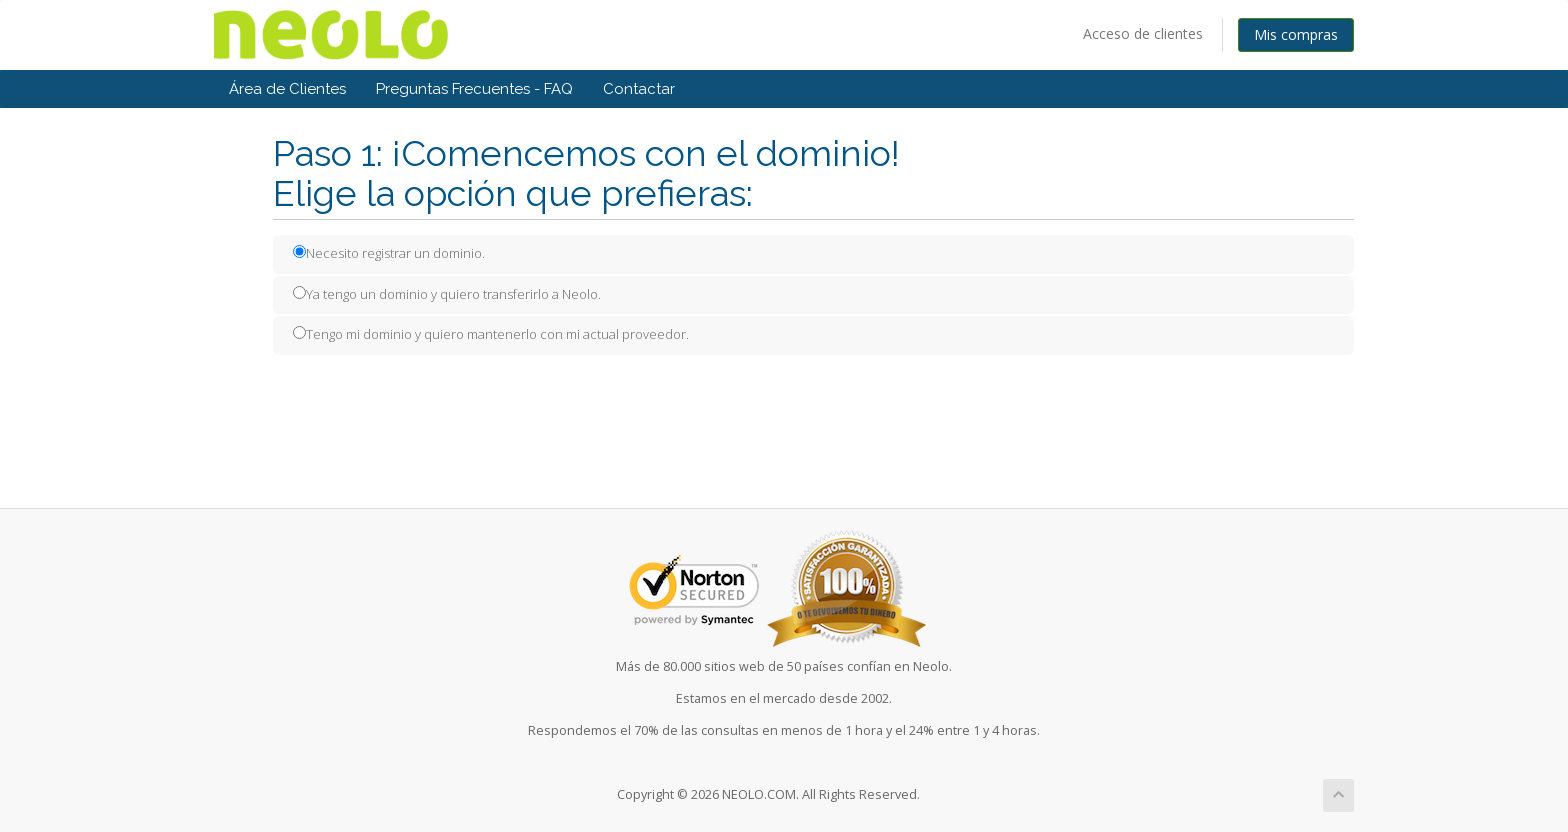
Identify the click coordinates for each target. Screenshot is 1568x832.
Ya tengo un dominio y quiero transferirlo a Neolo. (447, 294)
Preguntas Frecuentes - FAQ (474, 89)
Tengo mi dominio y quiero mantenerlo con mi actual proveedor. (491, 334)
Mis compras (1296, 34)
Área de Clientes (287, 89)
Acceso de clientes (1143, 33)
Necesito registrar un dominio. (389, 253)
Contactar (639, 89)
